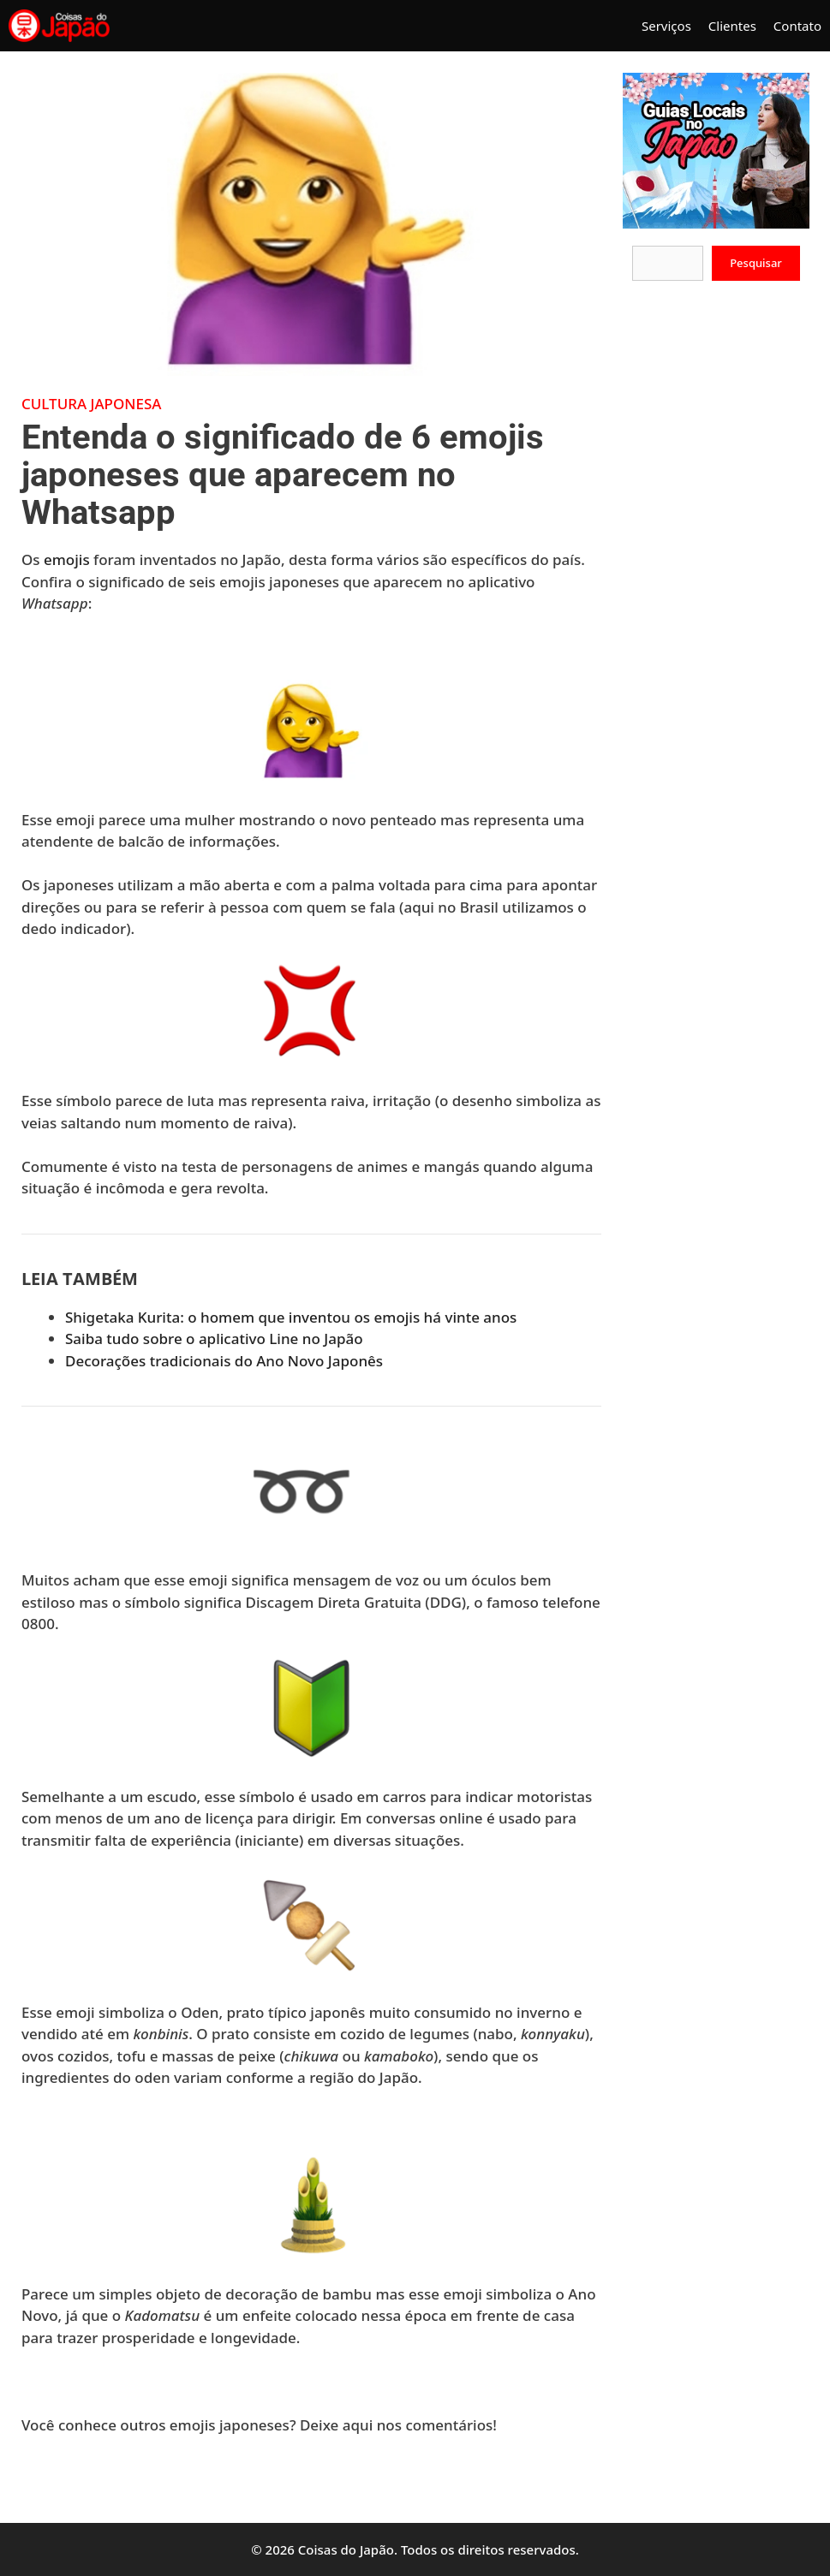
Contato (797, 25)
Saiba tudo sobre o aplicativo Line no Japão (214, 1338)
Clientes (732, 25)
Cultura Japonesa (91, 403)
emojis (67, 559)
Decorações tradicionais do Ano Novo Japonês (224, 1361)
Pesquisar (756, 263)
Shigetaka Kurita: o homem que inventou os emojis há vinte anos (291, 1317)
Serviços (666, 25)
